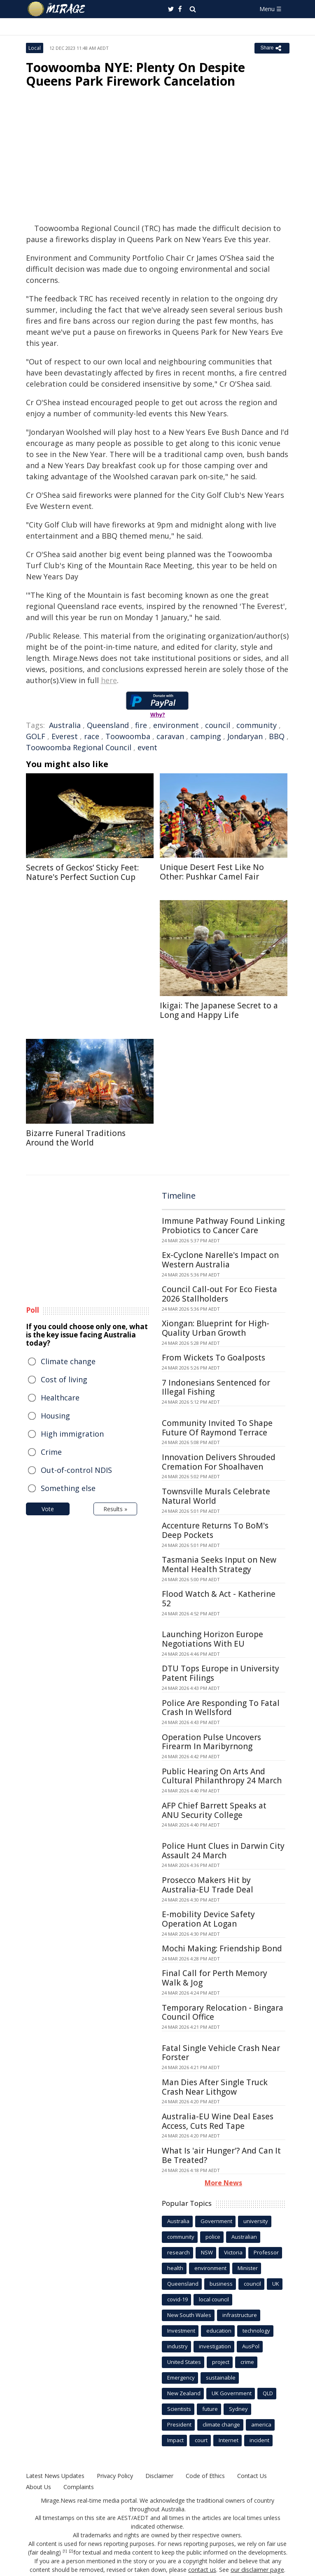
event (147, 747)
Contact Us (251, 2476)
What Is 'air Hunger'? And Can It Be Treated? (221, 2155)
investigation (215, 2346)
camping (205, 736)
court (201, 2440)
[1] (65, 2551)
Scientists (179, 2409)
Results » (115, 1509)
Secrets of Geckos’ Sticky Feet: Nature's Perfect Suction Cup (82, 872)
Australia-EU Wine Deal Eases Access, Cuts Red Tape (217, 2121)
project (220, 2362)
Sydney (238, 2409)
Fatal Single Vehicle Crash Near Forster (221, 2053)
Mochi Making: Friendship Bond (222, 1948)
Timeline (179, 1195)
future (210, 2409)
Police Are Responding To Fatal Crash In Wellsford (221, 1708)
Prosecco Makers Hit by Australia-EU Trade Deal (207, 1885)
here (109, 680)
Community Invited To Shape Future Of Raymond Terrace (217, 1428)
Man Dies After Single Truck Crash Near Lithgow (215, 2087)
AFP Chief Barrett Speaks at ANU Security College (214, 1810)
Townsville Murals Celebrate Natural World (216, 1496)
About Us (38, 2487)
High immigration (72, 1434)
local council (214, 2299)
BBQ (277, 736)
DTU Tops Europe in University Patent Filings (220, 1673)
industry (177, 2346)
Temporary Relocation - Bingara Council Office (222, 2012)
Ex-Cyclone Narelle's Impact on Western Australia (220, 1260)
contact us (203, 2570)
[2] (71, 2551)
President (179, 2424)
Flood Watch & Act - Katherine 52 (218, 1599)
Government (216, 2221)
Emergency (181, 2377)
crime (247, 2362)
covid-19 (177, 2299)
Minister (248, 2268)
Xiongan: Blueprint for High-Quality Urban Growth (215, 1328)
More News (223, 2182)
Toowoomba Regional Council (78, 747)
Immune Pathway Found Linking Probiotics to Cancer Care (223, 1226)
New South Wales (189, 2315)
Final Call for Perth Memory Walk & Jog (214, 1978)
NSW (207, 2252)
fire (141, 725)
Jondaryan (245, 736)
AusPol (250, 2346)
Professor (266, 2252)
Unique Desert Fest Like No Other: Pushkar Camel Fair (212, 872)
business (221, 2283)
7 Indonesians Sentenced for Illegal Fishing (216, 1387)
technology (256, 2330)
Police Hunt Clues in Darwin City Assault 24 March (223, 1851)
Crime (51, 1452)
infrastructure (239, 2315)
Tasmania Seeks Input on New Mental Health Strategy (219, 1564)
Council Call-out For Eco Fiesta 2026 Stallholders (219, 1294)
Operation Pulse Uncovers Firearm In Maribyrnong (211, 1742)
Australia (65, 725)
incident (259, 2440)
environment (176, 725)
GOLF (35, 736)
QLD (268, 2393)
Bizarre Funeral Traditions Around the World (76, 1138)
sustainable (221, 2377)
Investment (181, 2330)
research (178, 2252)
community (256, 725)
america (261, 2424)
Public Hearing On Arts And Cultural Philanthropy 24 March (222, 1776)
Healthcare (60, 1397)
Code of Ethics (204, 2476)
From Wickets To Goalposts (213, 1357)
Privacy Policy (114, 2476)
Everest (64, 736)
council (217, 725)
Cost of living (64, 1379)
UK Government (232, 2393)
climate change (221, 2424)
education (218, 2330)
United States (184, 2362)
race (91, 736)
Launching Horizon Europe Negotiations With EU (212, 1639)
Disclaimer (159, 2476)
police (212, 2236)
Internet (228, 2440)
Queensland (108, 725)
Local (34, 47)
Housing (55, 1416)
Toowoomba (127, 736)
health (175, 2268)
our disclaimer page (257, 2570)
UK (275, 2283)
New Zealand (184, 2393)
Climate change (68, 1361)
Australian (244, 2236)
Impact (175, 2440)
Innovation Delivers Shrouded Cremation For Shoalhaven (218, 1462)
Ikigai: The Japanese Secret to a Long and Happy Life (219, 1010)
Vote (48, 1509)
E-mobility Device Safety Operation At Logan (208, 1919)
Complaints (78, 2487)
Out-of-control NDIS (76, 1470)
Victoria (233, 2252)
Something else (68, 1488)
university (255, 2221)
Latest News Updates (55, 2476)
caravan (170, 736)
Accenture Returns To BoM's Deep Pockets (215, 1530)
